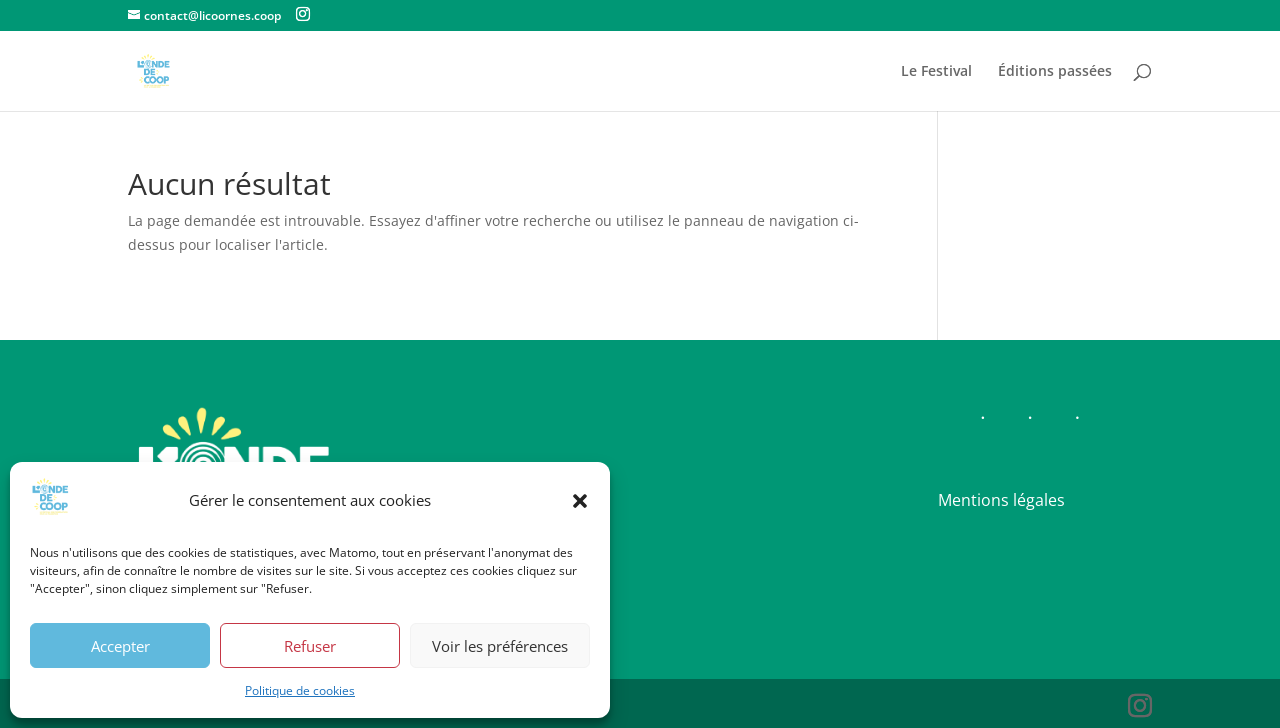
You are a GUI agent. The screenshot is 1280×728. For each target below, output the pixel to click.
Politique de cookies (300, 690)
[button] (580, 501)
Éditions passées (1055, 72)
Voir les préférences (500, 646)
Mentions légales (1001, 500)
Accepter (120, 646)
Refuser (310, 646)
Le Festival (936, 72)
